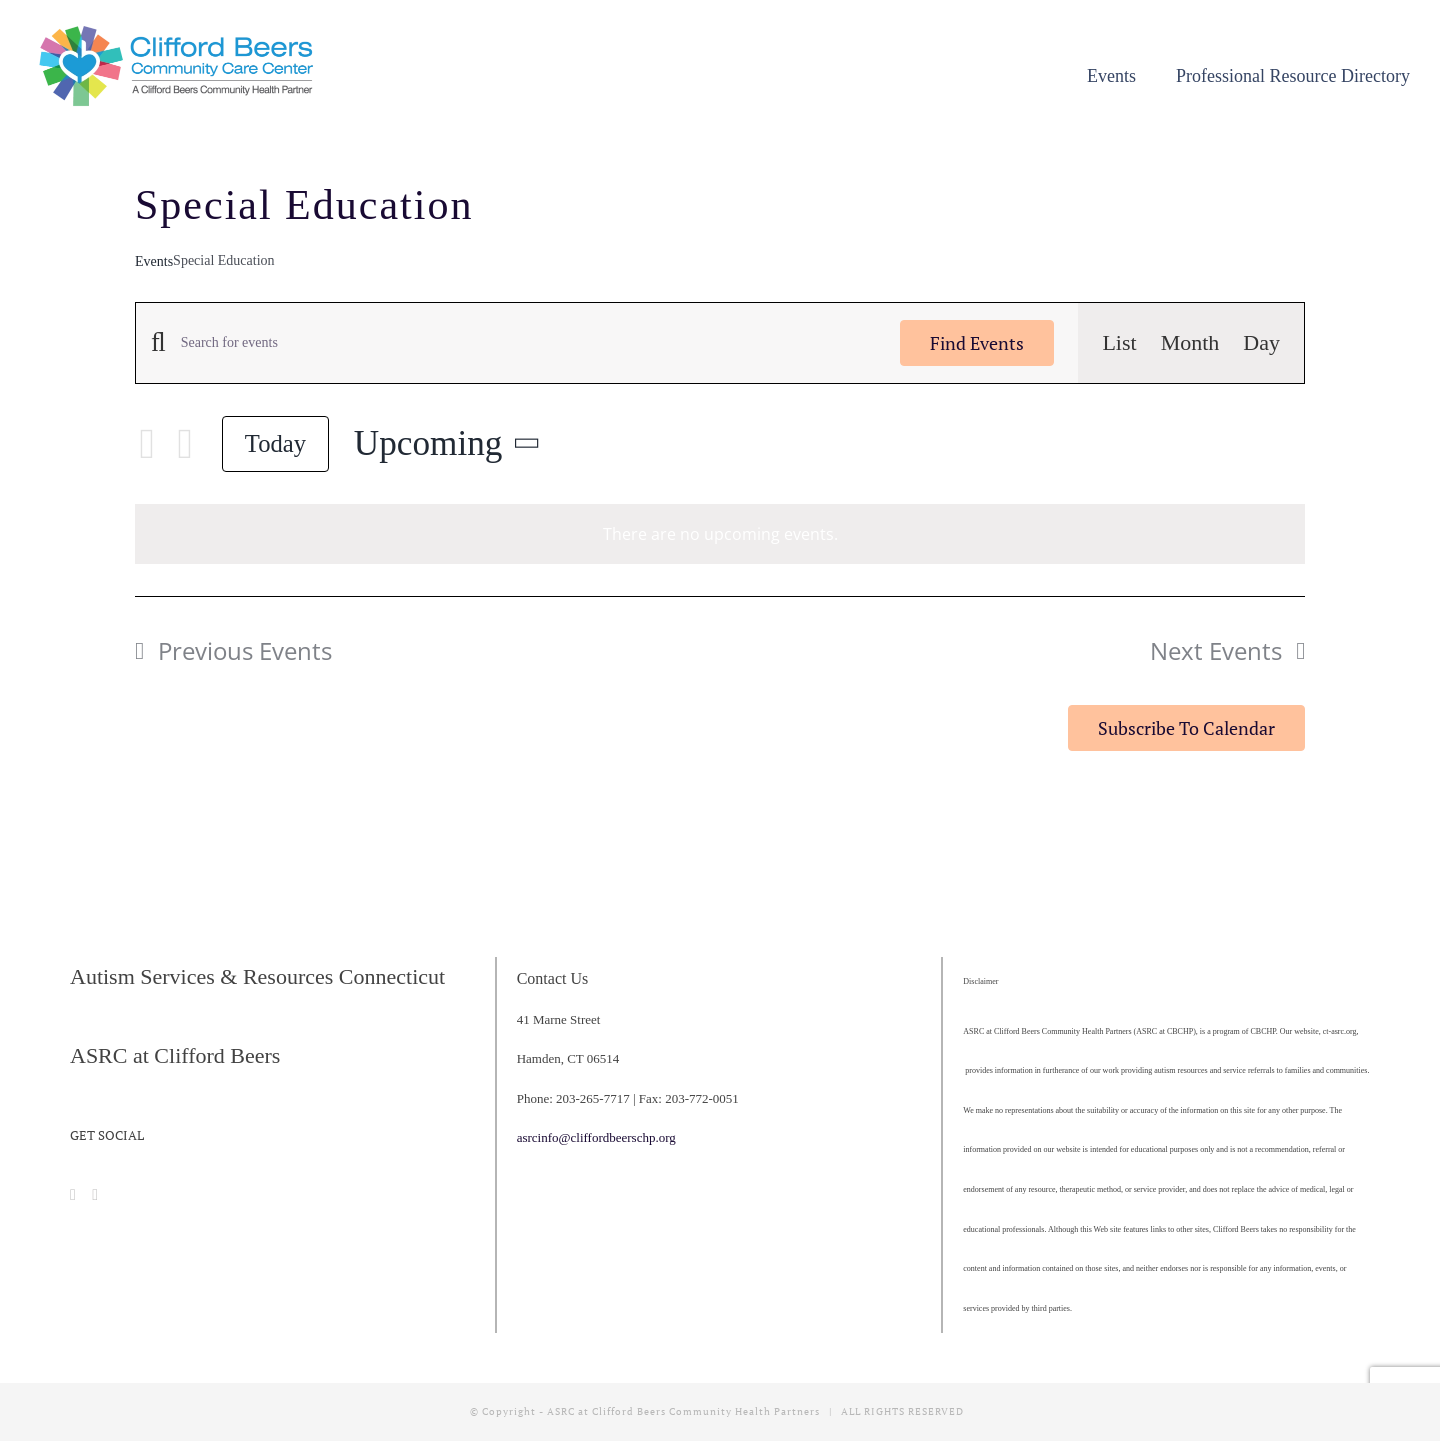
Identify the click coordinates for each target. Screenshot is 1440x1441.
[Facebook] (73, 1195)
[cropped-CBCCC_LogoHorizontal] (180, 31)
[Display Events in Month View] (1190, 343)
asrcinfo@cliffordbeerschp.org (596, 1137)
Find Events (977, 343)
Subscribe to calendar (1186, 728)
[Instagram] (95, 1195)
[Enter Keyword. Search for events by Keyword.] (529, 343)
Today (275, 443)
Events (154, 261)
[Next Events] (185, 444)
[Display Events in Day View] (1261, 343)
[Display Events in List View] (1119, 343)
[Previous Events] (147, 444)
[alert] (720, 534)
